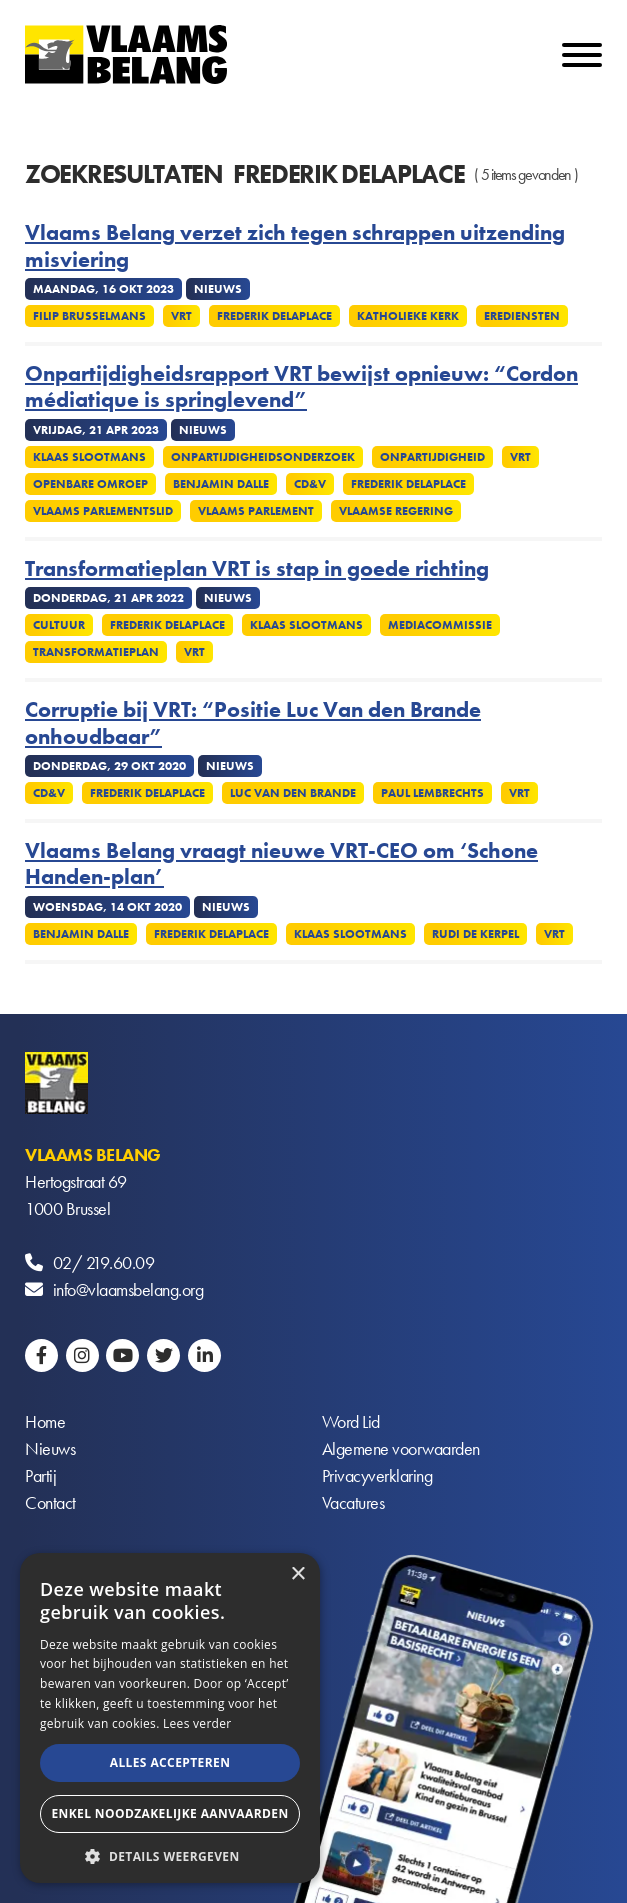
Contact (50, 1502)
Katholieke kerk (408, 316)
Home (45, 1421)
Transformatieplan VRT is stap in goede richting (257, 569)
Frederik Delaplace (274, 316)
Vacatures (353, 1502)
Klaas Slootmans (89, 457)
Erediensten (522, 316)
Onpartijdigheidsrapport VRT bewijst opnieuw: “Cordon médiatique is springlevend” (301, 387)
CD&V (49, 793)
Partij (40, 1475)
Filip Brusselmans (89, 316)
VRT (181, 316)
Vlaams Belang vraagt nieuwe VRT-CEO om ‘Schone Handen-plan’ (281, 864)
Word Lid (351, 1421)
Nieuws (50, 1448)
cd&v (310, 484)
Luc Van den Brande (293, 793)
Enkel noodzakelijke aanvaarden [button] (169, 1813)
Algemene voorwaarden (401, 1448)
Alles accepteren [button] (170, 1762)
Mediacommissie (440, 625)
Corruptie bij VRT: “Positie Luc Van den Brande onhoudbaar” (253, 723)
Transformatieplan (96, 652)
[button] (170, 1854)
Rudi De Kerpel (475, 934)
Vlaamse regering (396, 511)
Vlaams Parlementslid (103, 511)
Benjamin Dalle (221, 484)
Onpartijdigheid (432, 457)
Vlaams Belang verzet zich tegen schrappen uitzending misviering (295, 246)
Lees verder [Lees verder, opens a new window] (197, 1723)
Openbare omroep (90, 484)
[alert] (170, 1718)
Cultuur (59, 625)
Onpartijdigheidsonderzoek (263, 457)
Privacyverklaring (377, 1475)
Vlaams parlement (256, 511)
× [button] (297, 1574)
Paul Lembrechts (432, 793)
